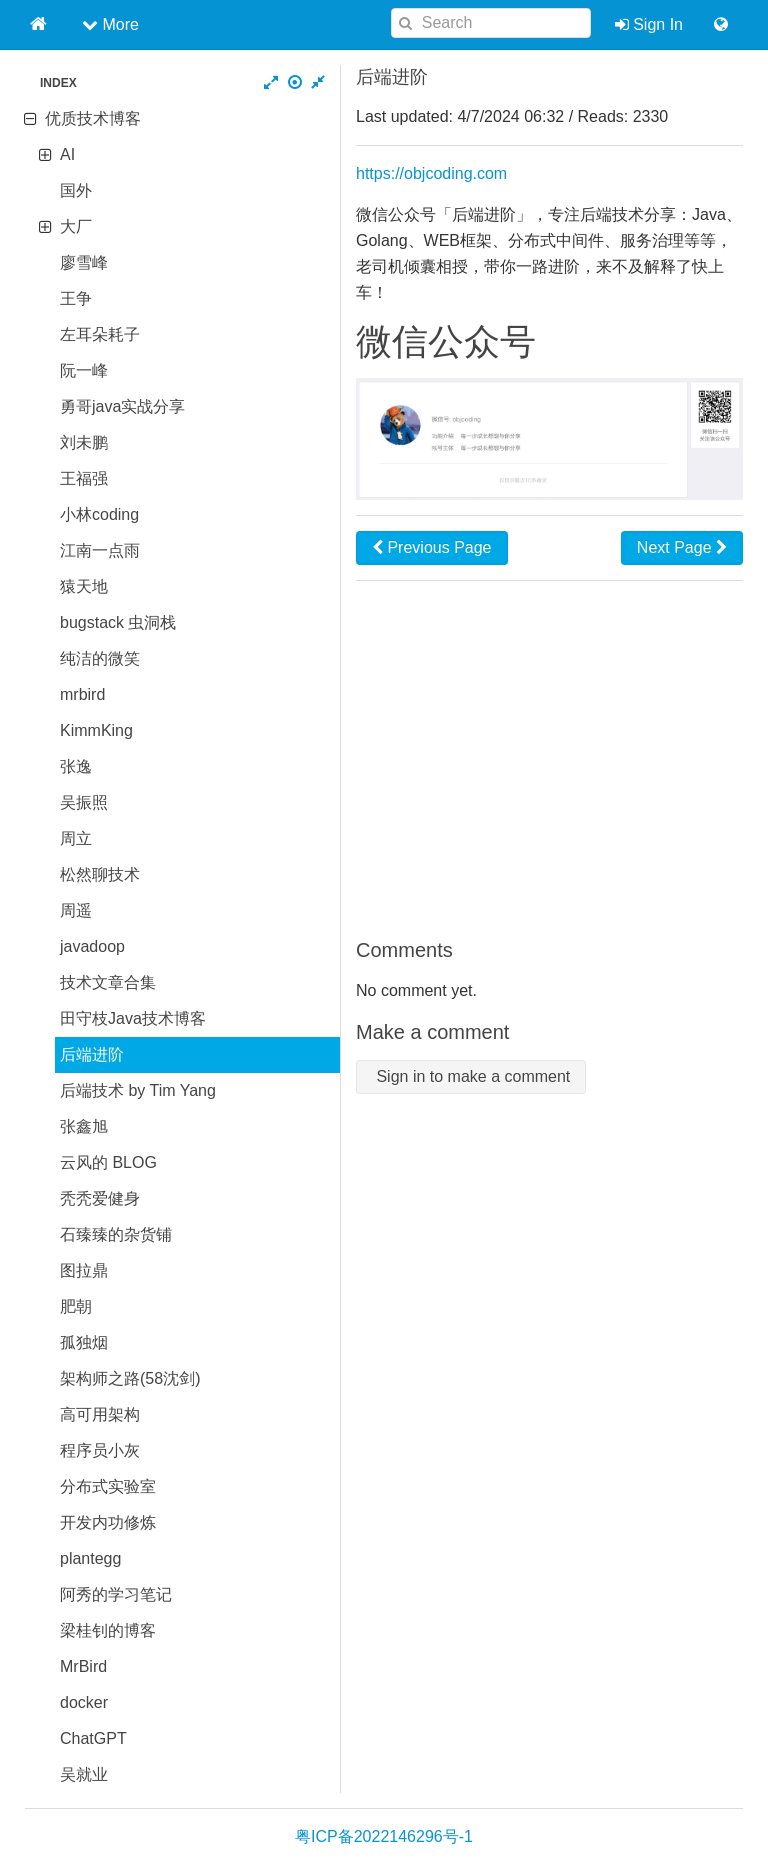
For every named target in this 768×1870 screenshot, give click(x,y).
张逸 (76, 766)
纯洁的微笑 (100, 658)
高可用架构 (100, 1414)
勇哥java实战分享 (122, 406)
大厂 (76, 226)
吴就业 (84, 1774)
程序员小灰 (100, 1450)
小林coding (99, 514)
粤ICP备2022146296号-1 (384, 1836)
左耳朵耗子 (100, 334)
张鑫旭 (84, 1126)
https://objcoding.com (431, 173)
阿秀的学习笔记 (116, 1594)
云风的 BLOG (108, 1162)
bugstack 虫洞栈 (118, 622)
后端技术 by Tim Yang (138, 1090)
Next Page (682, 547)
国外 (76, 190)
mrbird (82, 694)
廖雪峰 (84, 262)
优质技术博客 (93, 118)
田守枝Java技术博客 (133, 1018)
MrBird (83, 1666)
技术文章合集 (108, 982)
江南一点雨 (100, 550)
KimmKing (96, 730)
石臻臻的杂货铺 (116, 1234)
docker (84, 1702)
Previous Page (432, 547)
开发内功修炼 (108, 1522)
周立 (76, 838)
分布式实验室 (108, 1486)
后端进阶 (92, 1054)
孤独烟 (84, 1342)
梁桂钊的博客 (108, 1630)
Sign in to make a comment (471, 1076)
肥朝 (76, 1306)
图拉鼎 (84, 1270)
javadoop (92, 946)
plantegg (90, 1558)
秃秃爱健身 (100, 1198)
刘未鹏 (84, 442)
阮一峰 (84, 370)
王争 (76, 298)
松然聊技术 (100, 874)
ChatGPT (93, 1738)
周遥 (76, 910)
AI (67, 154)
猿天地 (84, 586)
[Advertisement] (549, 759)
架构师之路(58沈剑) (130, 1378)
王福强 (84, 478)
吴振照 (84, 802)
